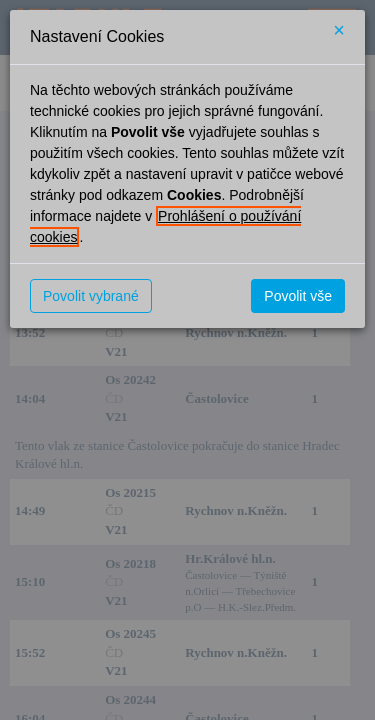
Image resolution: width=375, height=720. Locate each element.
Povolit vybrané (91, 296)
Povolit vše (298, 296)
